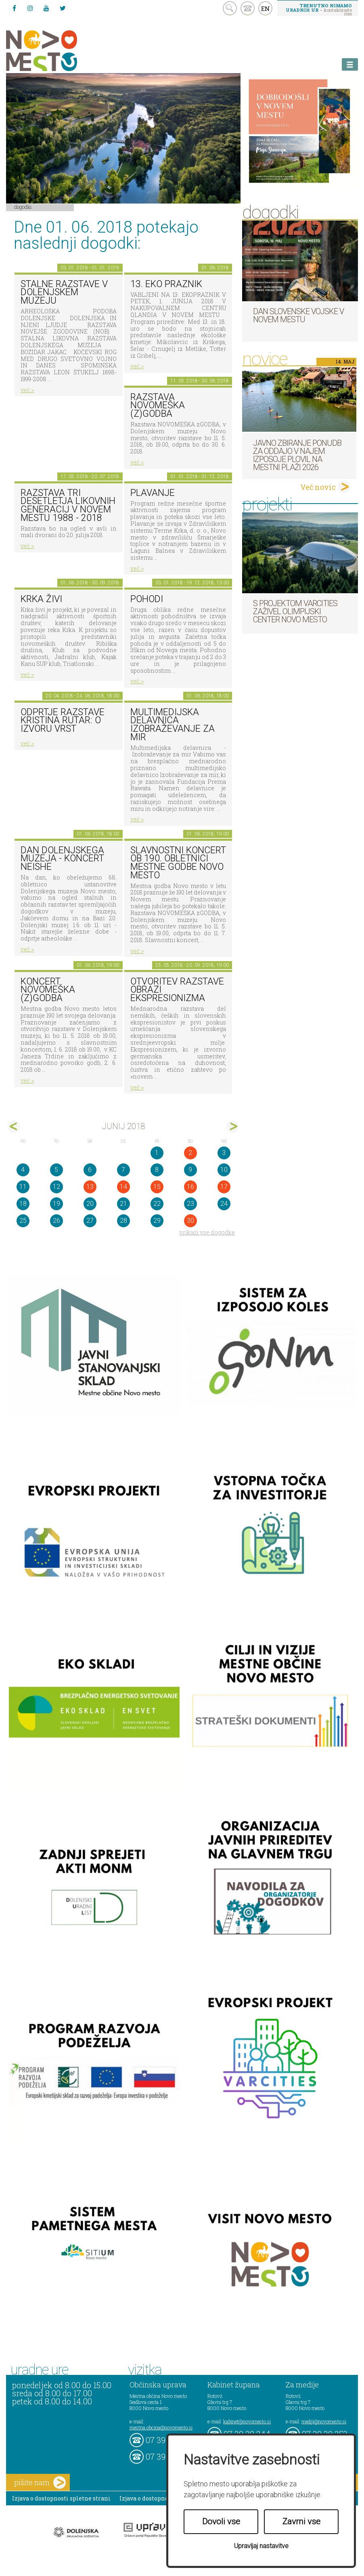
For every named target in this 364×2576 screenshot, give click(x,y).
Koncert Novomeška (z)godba (48, 990)
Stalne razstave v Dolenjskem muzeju (64, 292)
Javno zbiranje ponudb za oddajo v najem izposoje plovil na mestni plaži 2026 (297, 455)
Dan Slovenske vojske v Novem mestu (298, 315)
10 (224, 1170)
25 (23, 1220)
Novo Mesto (60, 50)
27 (90, 1220)
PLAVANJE (152, 492)
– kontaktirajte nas (319, 9)
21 (123, 1203)
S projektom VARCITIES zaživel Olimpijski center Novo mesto (295, 611)
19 (56, 1203)
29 (157, 1220)
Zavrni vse (301, 2521)
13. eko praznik (166, 284)
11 (23, 1186)
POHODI (146, 599)
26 (56, 1220)
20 (90, 1203)
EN (265, 8)
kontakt (248, 8)
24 (224, 1203)
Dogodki (23, 206)
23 (190, 1203)
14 (123, 1186)
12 (56, 1186)
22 (157, 1203)
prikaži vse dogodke (207, 1232)
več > (27, 390)
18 (23, 1203)
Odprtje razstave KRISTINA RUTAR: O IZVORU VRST (63, 720)
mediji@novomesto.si (323, 2421)
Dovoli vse (221, 2521)
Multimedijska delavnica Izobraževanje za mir (172, 725)
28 (123, 1220)
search (230, 8)
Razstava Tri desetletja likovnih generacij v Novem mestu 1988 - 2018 (68, 505)
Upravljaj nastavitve (261, 2546)
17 (224, 1186)
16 (190, 1186)
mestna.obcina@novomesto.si (161, 2427)
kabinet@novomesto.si (247, 2421)
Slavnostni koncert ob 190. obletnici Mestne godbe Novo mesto (178, 863)
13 (90, 1186)
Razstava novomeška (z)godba (157, 405)
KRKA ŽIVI (41, 599)
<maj (14, 1126)
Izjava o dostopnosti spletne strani (61, 2498)
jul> (232, 1126)
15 (157, 1186)
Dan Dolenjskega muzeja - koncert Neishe (62, 858)
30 (190, 1220)
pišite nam (40, 2482)
